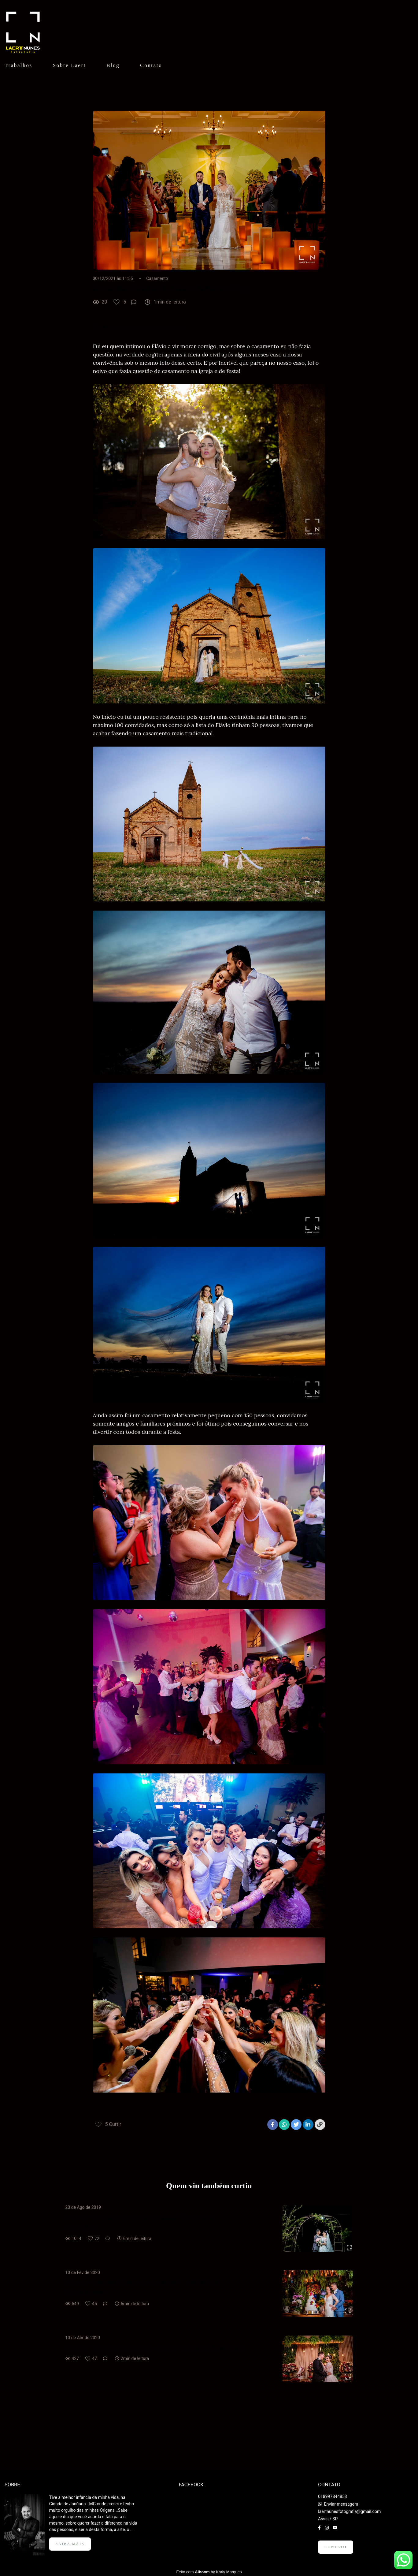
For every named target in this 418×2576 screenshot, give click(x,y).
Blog (113, 65)
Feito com (209, 2571)
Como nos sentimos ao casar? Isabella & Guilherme (142, 2288)
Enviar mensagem (341, 2503)
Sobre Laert (69, 65)
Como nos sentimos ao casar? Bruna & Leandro (139, 2223)
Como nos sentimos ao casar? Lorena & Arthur (154, 2348)
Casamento (157, 278)
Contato (151, 65)
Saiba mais (70, 2543)
